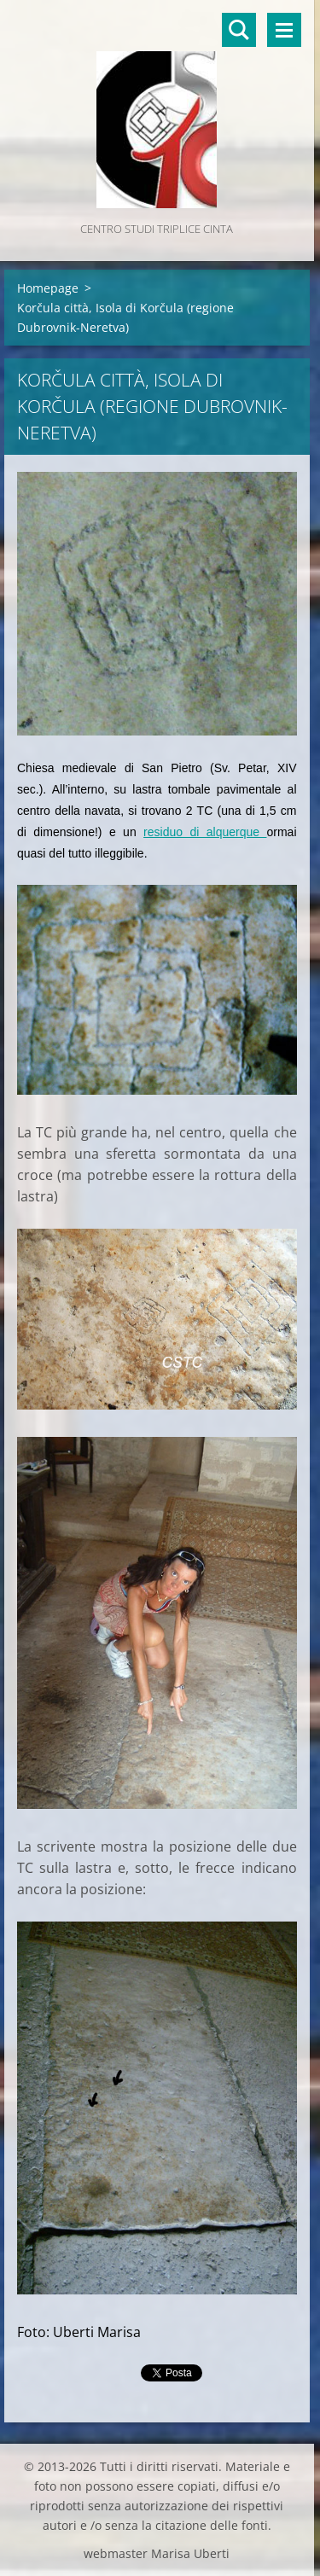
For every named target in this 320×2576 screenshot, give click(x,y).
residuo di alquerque (204, 832)
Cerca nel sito (239, 30)
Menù (284, 30)
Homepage (48, 288)
